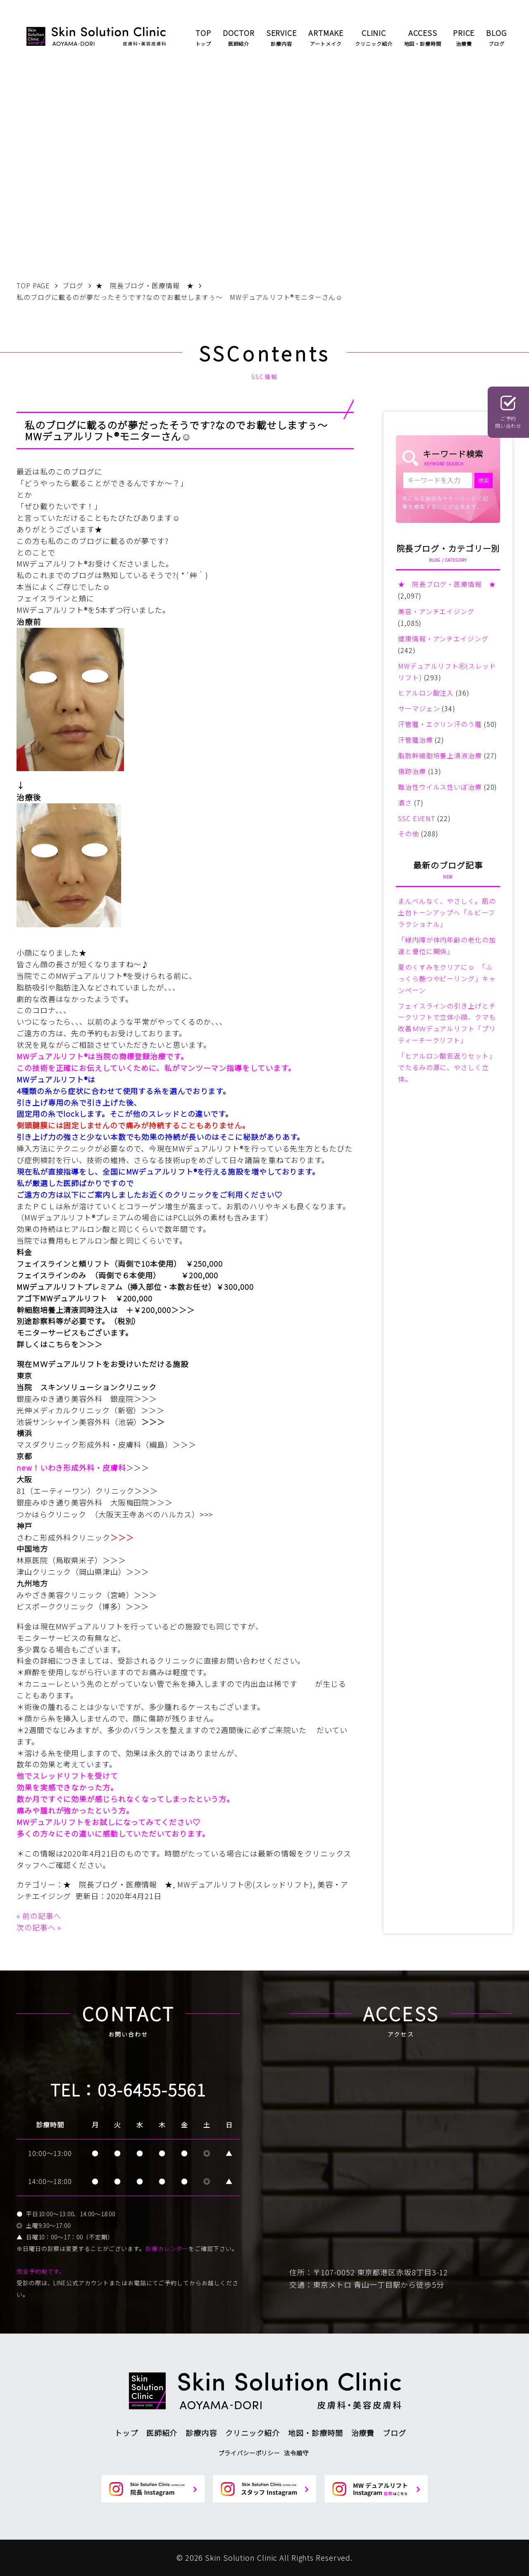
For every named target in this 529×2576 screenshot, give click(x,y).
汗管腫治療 (415, 740)
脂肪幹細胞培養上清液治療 (440, 755)
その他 (408, 833)
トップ (126, 2432)
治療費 (363, 2432)
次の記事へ (36, 1927)
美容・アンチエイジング (436, 611)
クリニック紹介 (252, 2432)
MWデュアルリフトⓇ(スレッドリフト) (245, 1884)
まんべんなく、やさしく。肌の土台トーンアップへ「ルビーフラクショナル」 (447, 912)
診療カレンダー (166, 2248)
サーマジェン (419, 708)
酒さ (405, 802)
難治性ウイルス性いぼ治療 (440, 787)
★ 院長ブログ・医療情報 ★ (118, 1884)
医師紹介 (162, 2432)
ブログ (394, 2432)
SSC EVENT (416, 818)
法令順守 (296, 2452)
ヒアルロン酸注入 (426, 693)
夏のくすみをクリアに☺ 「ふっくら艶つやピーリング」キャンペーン (447, 978)
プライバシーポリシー (249, 2452)
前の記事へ (42, 1915)
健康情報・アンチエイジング (443, 638)
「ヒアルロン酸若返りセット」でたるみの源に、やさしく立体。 (447, 1067)
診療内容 (201, 2432)
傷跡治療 (412, 771)
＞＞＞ (183, 1309)
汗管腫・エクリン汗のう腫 (440, 724)
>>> (206, 1513)
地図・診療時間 (315, 2432)
